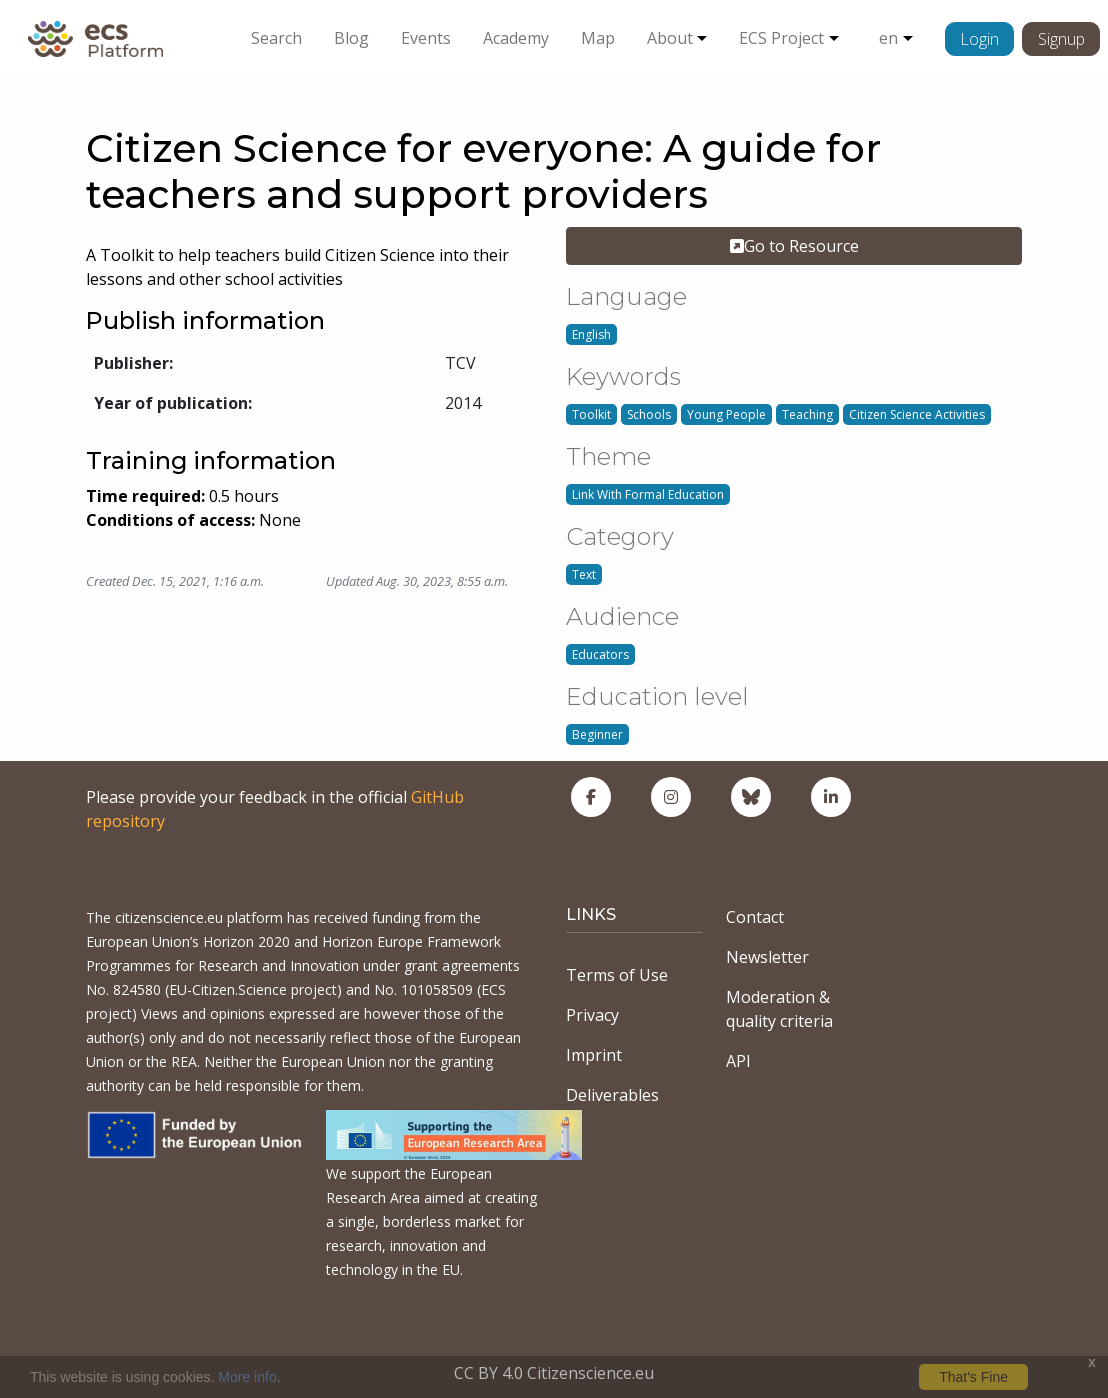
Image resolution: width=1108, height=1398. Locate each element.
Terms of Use (617, 975)
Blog (351, 38)
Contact (755, 917)
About (670, 38)
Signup (1061, 39)
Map (598, 38)
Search (276, 38)
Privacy (592, 1015)
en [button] (888, 38)
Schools (649, 414)
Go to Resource (794, 246)
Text (584, 574)
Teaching (807, 414)
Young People (726, 414)
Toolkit (591, 414)
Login (979, 39)
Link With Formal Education (648, 494)
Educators (600, 654)
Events (426, 38)
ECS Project (781, 38)
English (591, 334)
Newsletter (767, 957)
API (738, 1061)
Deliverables (612, 1095)
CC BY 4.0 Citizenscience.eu (554, 1373)
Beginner (597, 734)
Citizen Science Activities (917, 414)
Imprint (594, 1055)
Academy (516, 38)
